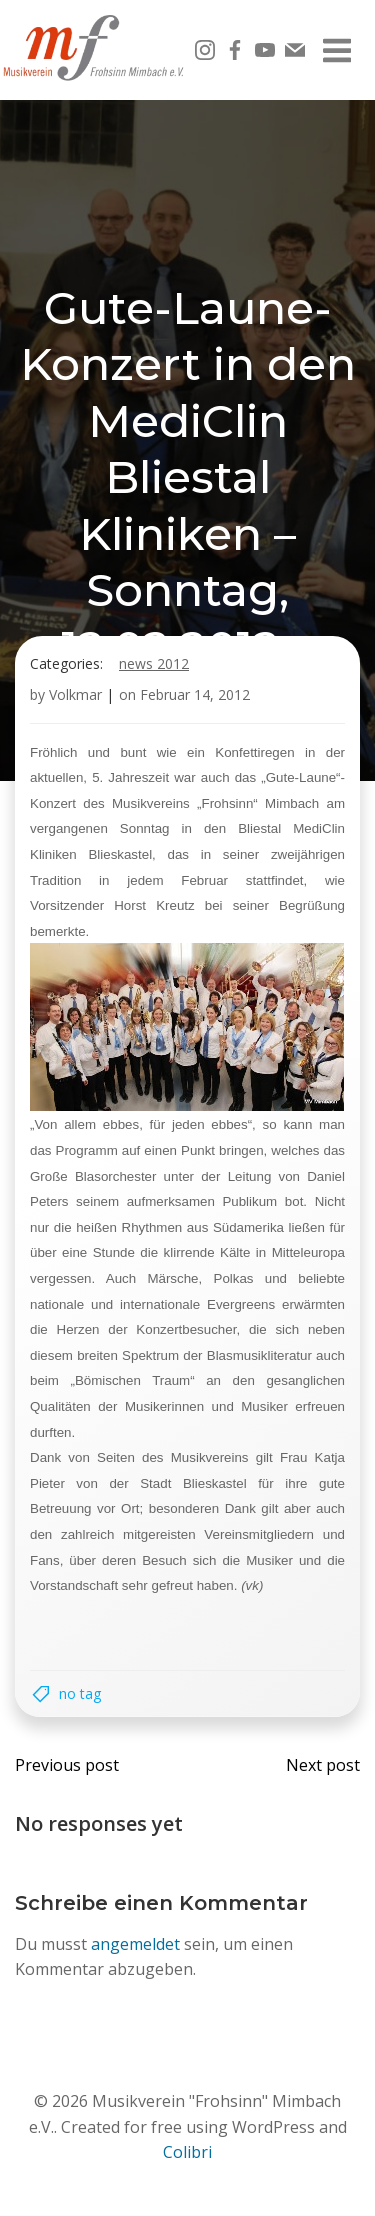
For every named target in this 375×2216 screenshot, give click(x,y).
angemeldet (135, 1944)
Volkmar (75, 694)
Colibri (187, 2152)
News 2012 (154, 663)
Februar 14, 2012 (195, 694)
